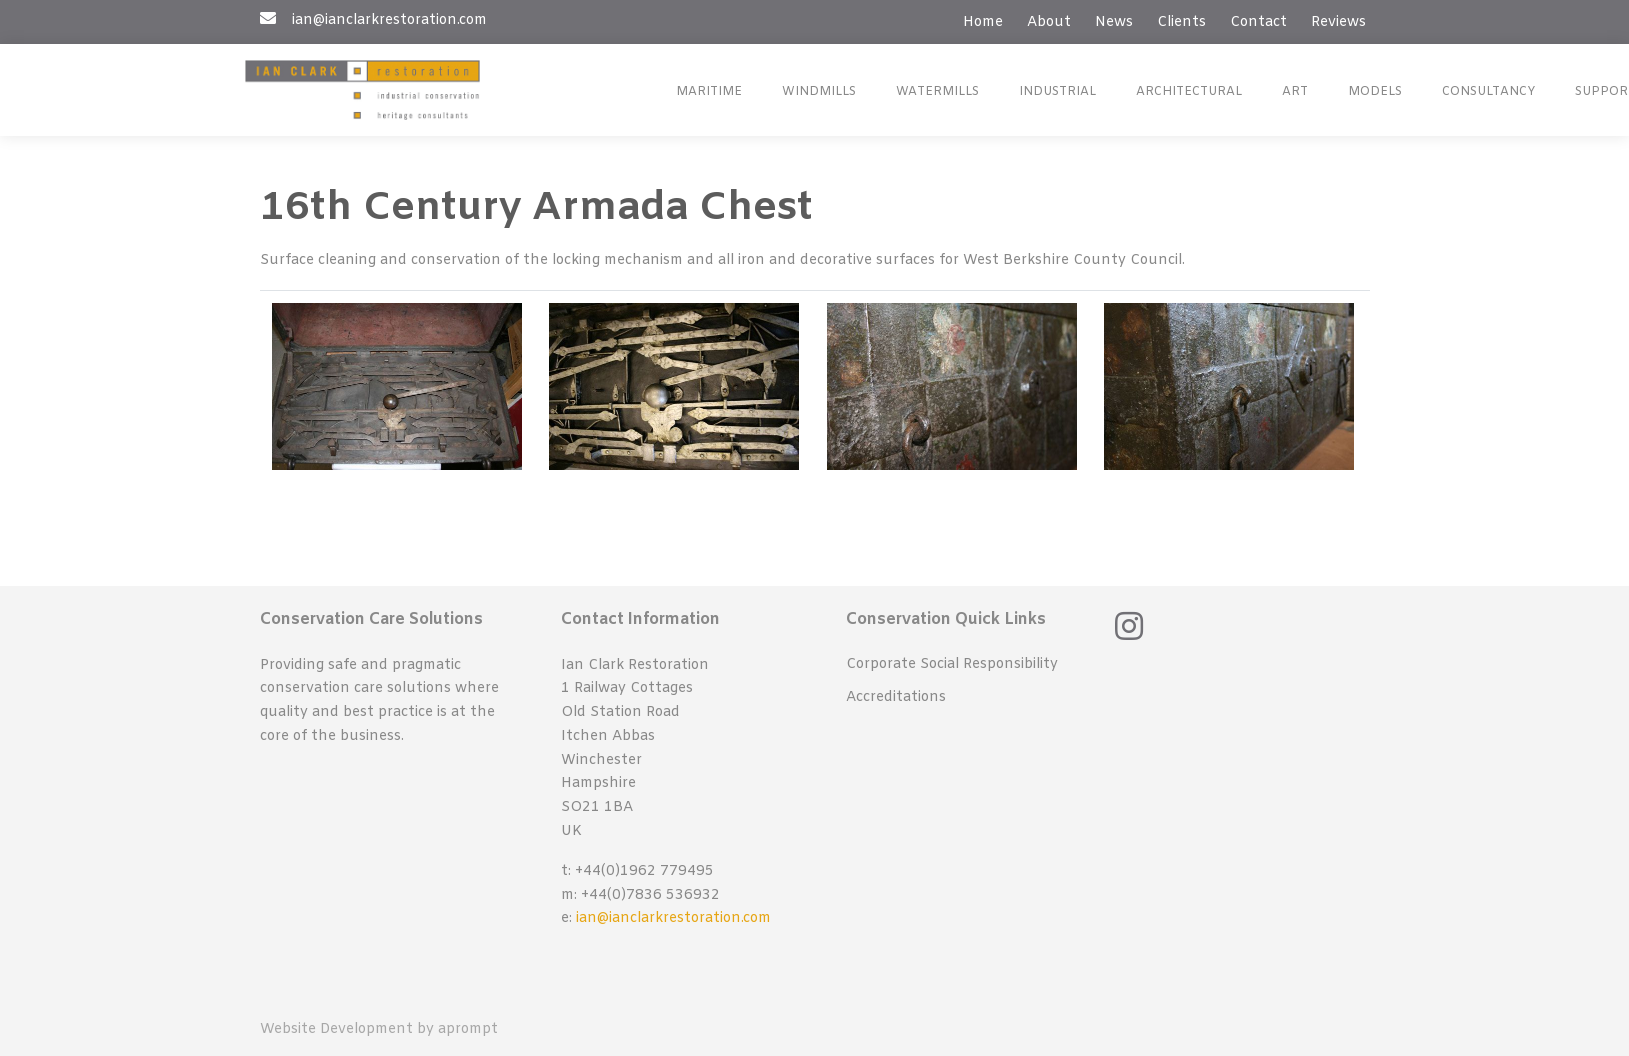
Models (1375, 92)
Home (983, 23)
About (1049, 23)
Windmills (819, 92)
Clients (1181, 23)
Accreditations (896, 697)
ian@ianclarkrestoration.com (673, 918)
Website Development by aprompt (379, 1029)
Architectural (1189, 92)
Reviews (1338, 23)
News (1114, 23)
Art (1295, 92)
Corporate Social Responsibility (952, 664)
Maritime (709, 92)
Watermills (937, 92)
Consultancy (1488, 92)
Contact (1258, 23)
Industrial (1057, 92)
